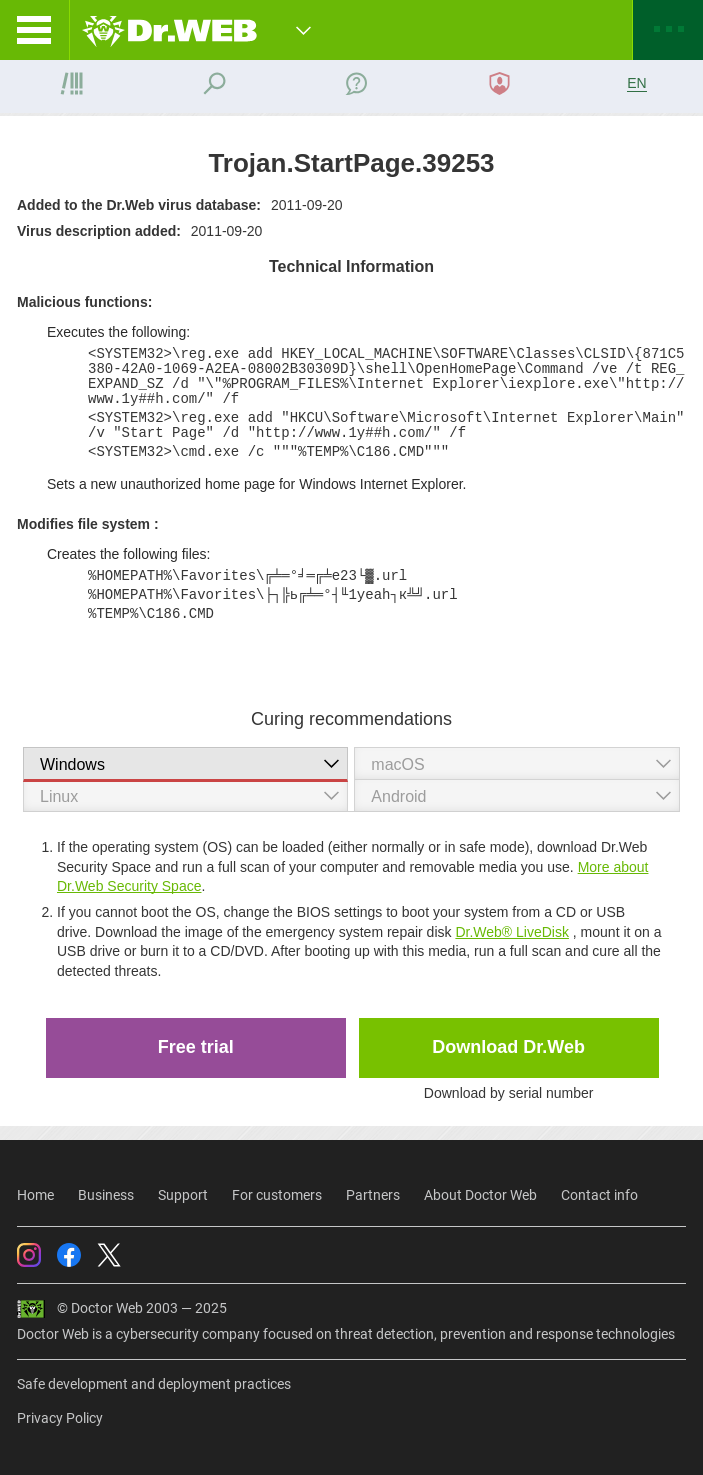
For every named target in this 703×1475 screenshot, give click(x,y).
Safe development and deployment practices (154, 1384)
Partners (373, 1195)
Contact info (599, 1195)
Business (106, 1195)
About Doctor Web (480, 1195)
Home (35, 1195)
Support (183, 1195)
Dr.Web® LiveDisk (512, 932)
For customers (277, 1195)
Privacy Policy (60, 1418)
